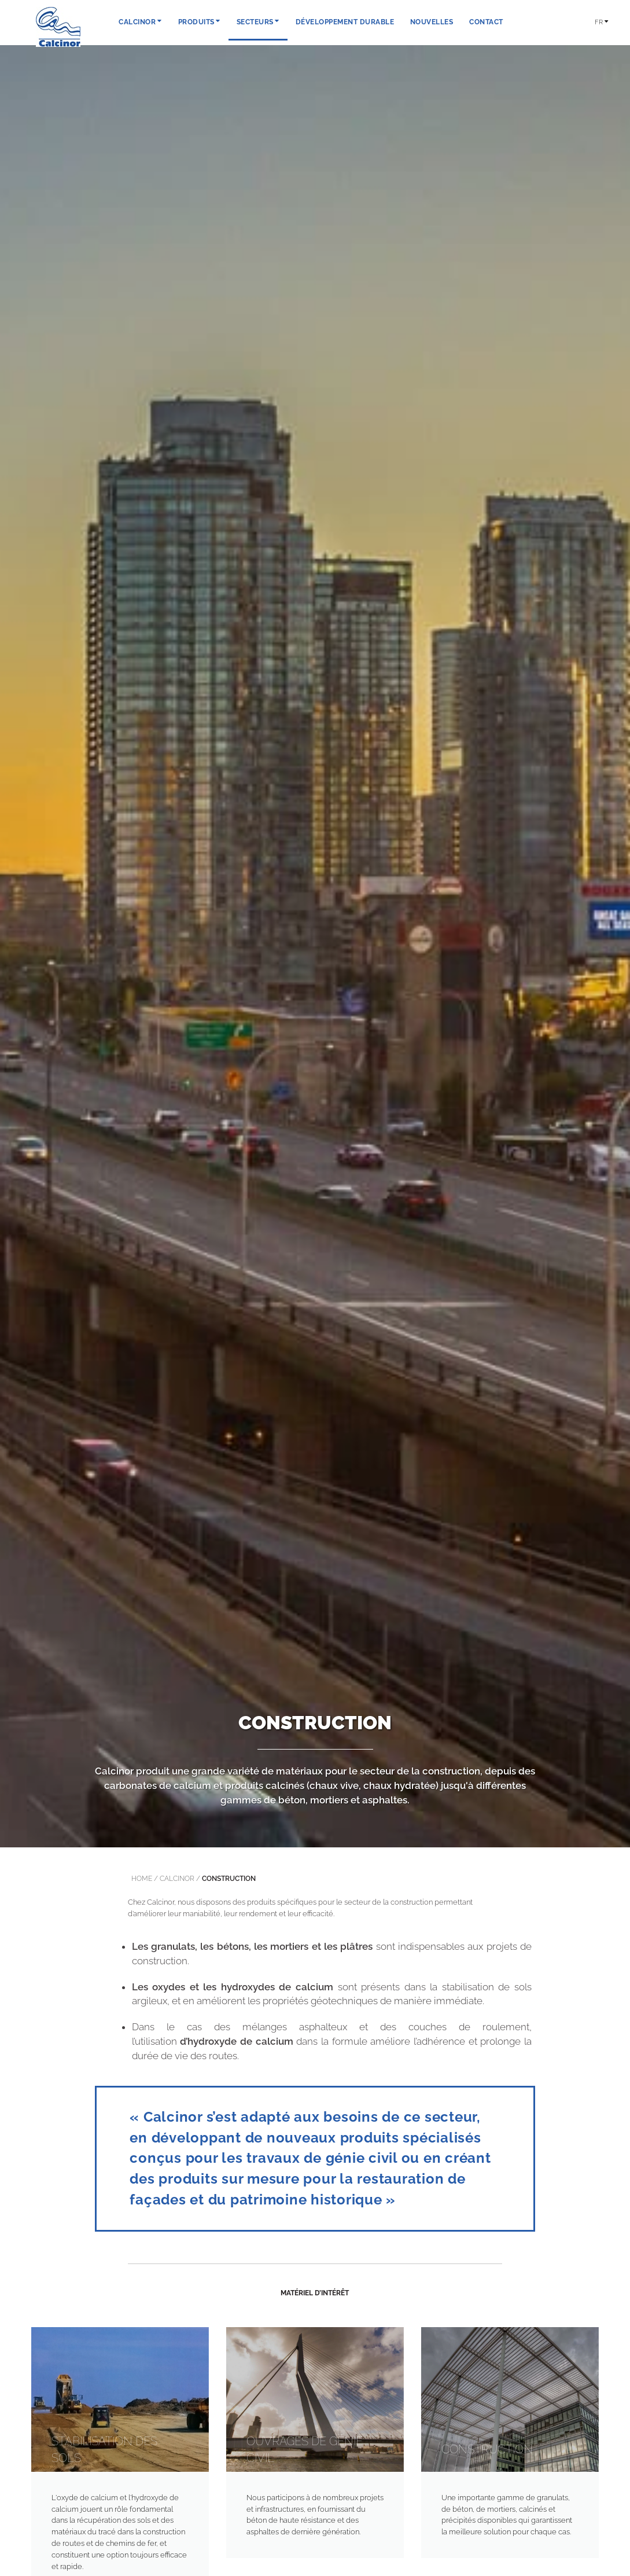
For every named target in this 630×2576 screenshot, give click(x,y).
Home (141, 1879)
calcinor (177, 1879)
